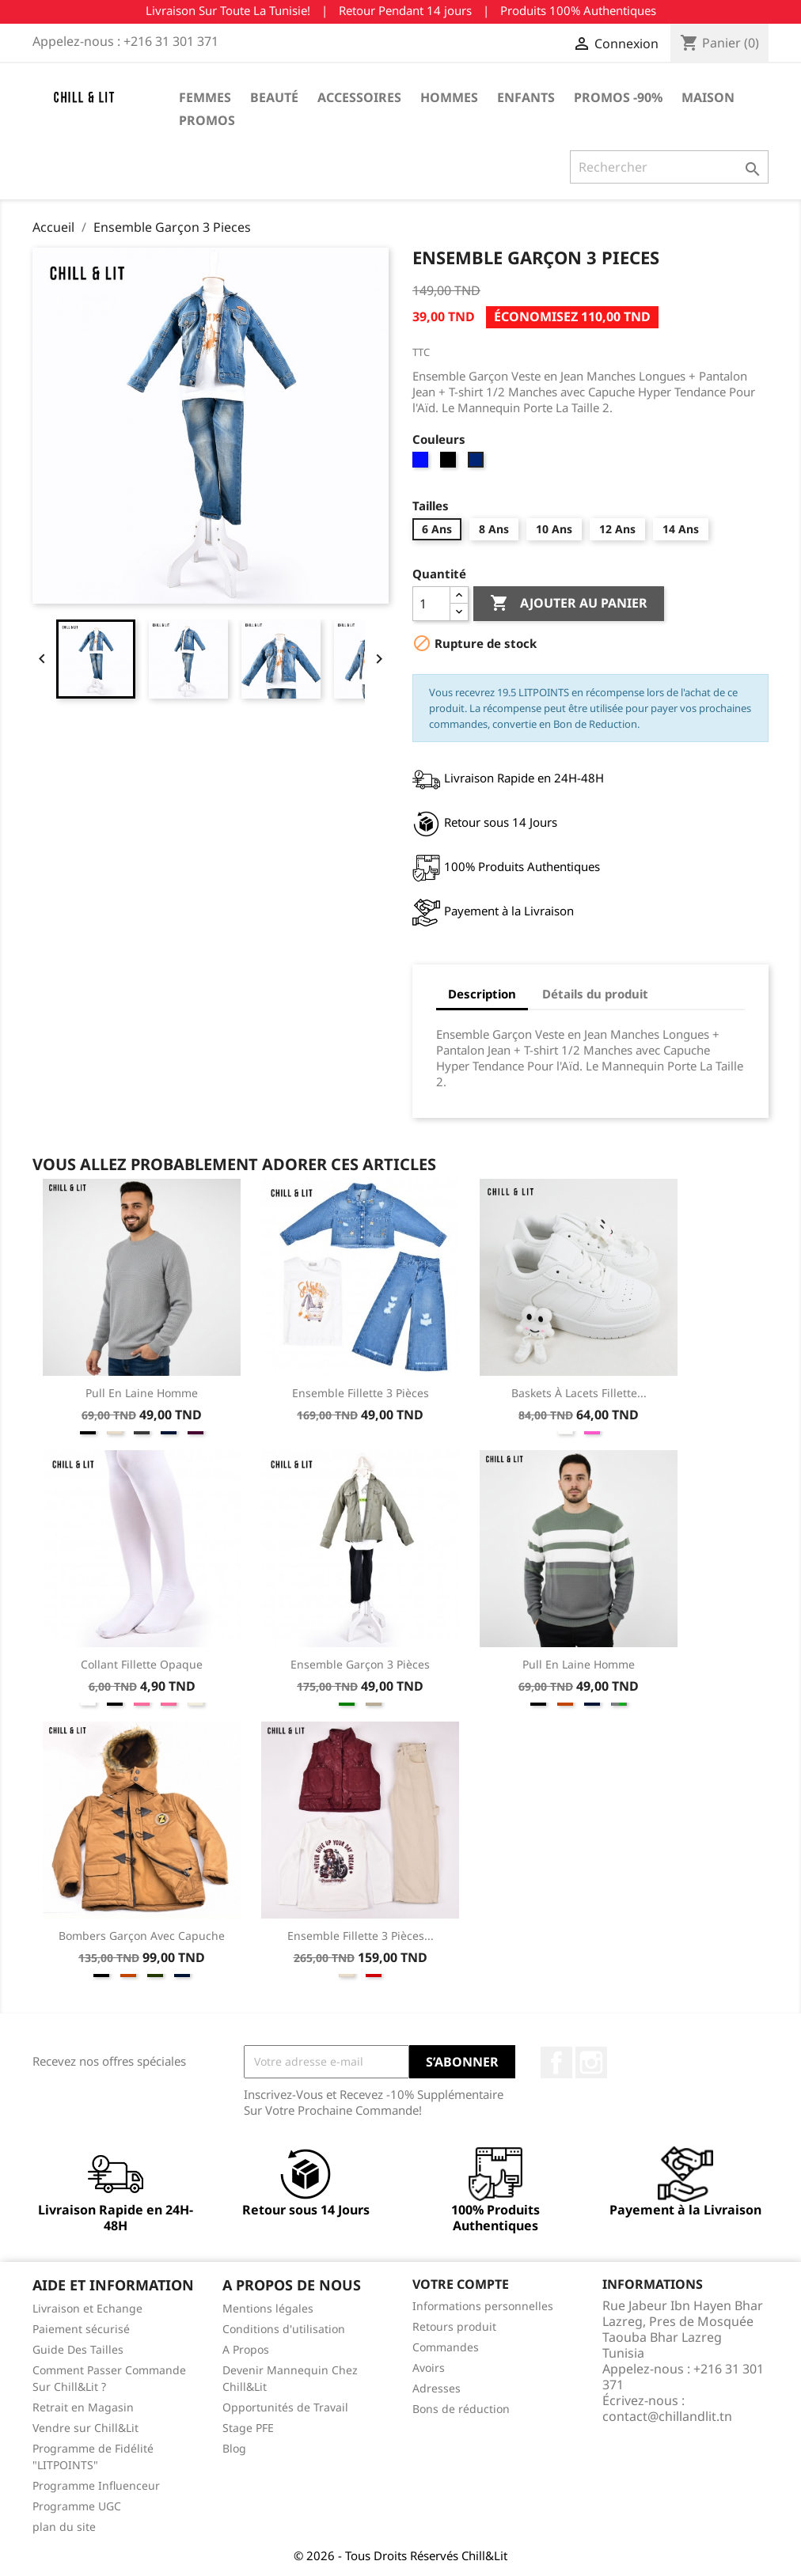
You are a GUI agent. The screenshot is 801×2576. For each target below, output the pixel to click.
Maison (708, 97)
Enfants (526, 97)
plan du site (64, 2526)
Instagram (591, 2062)
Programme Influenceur (96, 2485)
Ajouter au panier (568, 603)
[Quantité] (431, 603)
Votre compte (460, 2284)
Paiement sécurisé (81, 2328)
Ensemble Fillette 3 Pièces (360, 1392)
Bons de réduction (461, 2408)
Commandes (445, 2346)
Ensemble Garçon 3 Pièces (360, 1664)
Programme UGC (76, 2505)
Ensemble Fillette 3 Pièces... (360, 1935)
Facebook (556, 2062)
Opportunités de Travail (285, 2407)
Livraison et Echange (87, 2308)
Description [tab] (482, 994)
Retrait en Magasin (83, 2407)
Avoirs (428, 2367)
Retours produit (454, 2326)
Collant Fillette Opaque (142, 1664)
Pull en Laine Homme (141, 1392)
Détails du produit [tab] (595, 994)
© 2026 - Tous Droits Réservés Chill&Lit (400, 2555)
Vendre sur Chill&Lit (85, 2427)
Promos (207, 120)
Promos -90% (618, 97)
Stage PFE (248, 2427)
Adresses (436, 2388)
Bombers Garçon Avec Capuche (142, 1935)
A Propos (245, 2349)
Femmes (205, 97)
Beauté (274, 97)
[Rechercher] (669, 167)
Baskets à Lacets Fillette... (579, 1392)
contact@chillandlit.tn (667, 2416)
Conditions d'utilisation (283, 2328)
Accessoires (359, 97)
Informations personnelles (482, 2305)
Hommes (449, 97)
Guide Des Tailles (77, 2349)
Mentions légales (267, 2308)
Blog (234, 2448)
